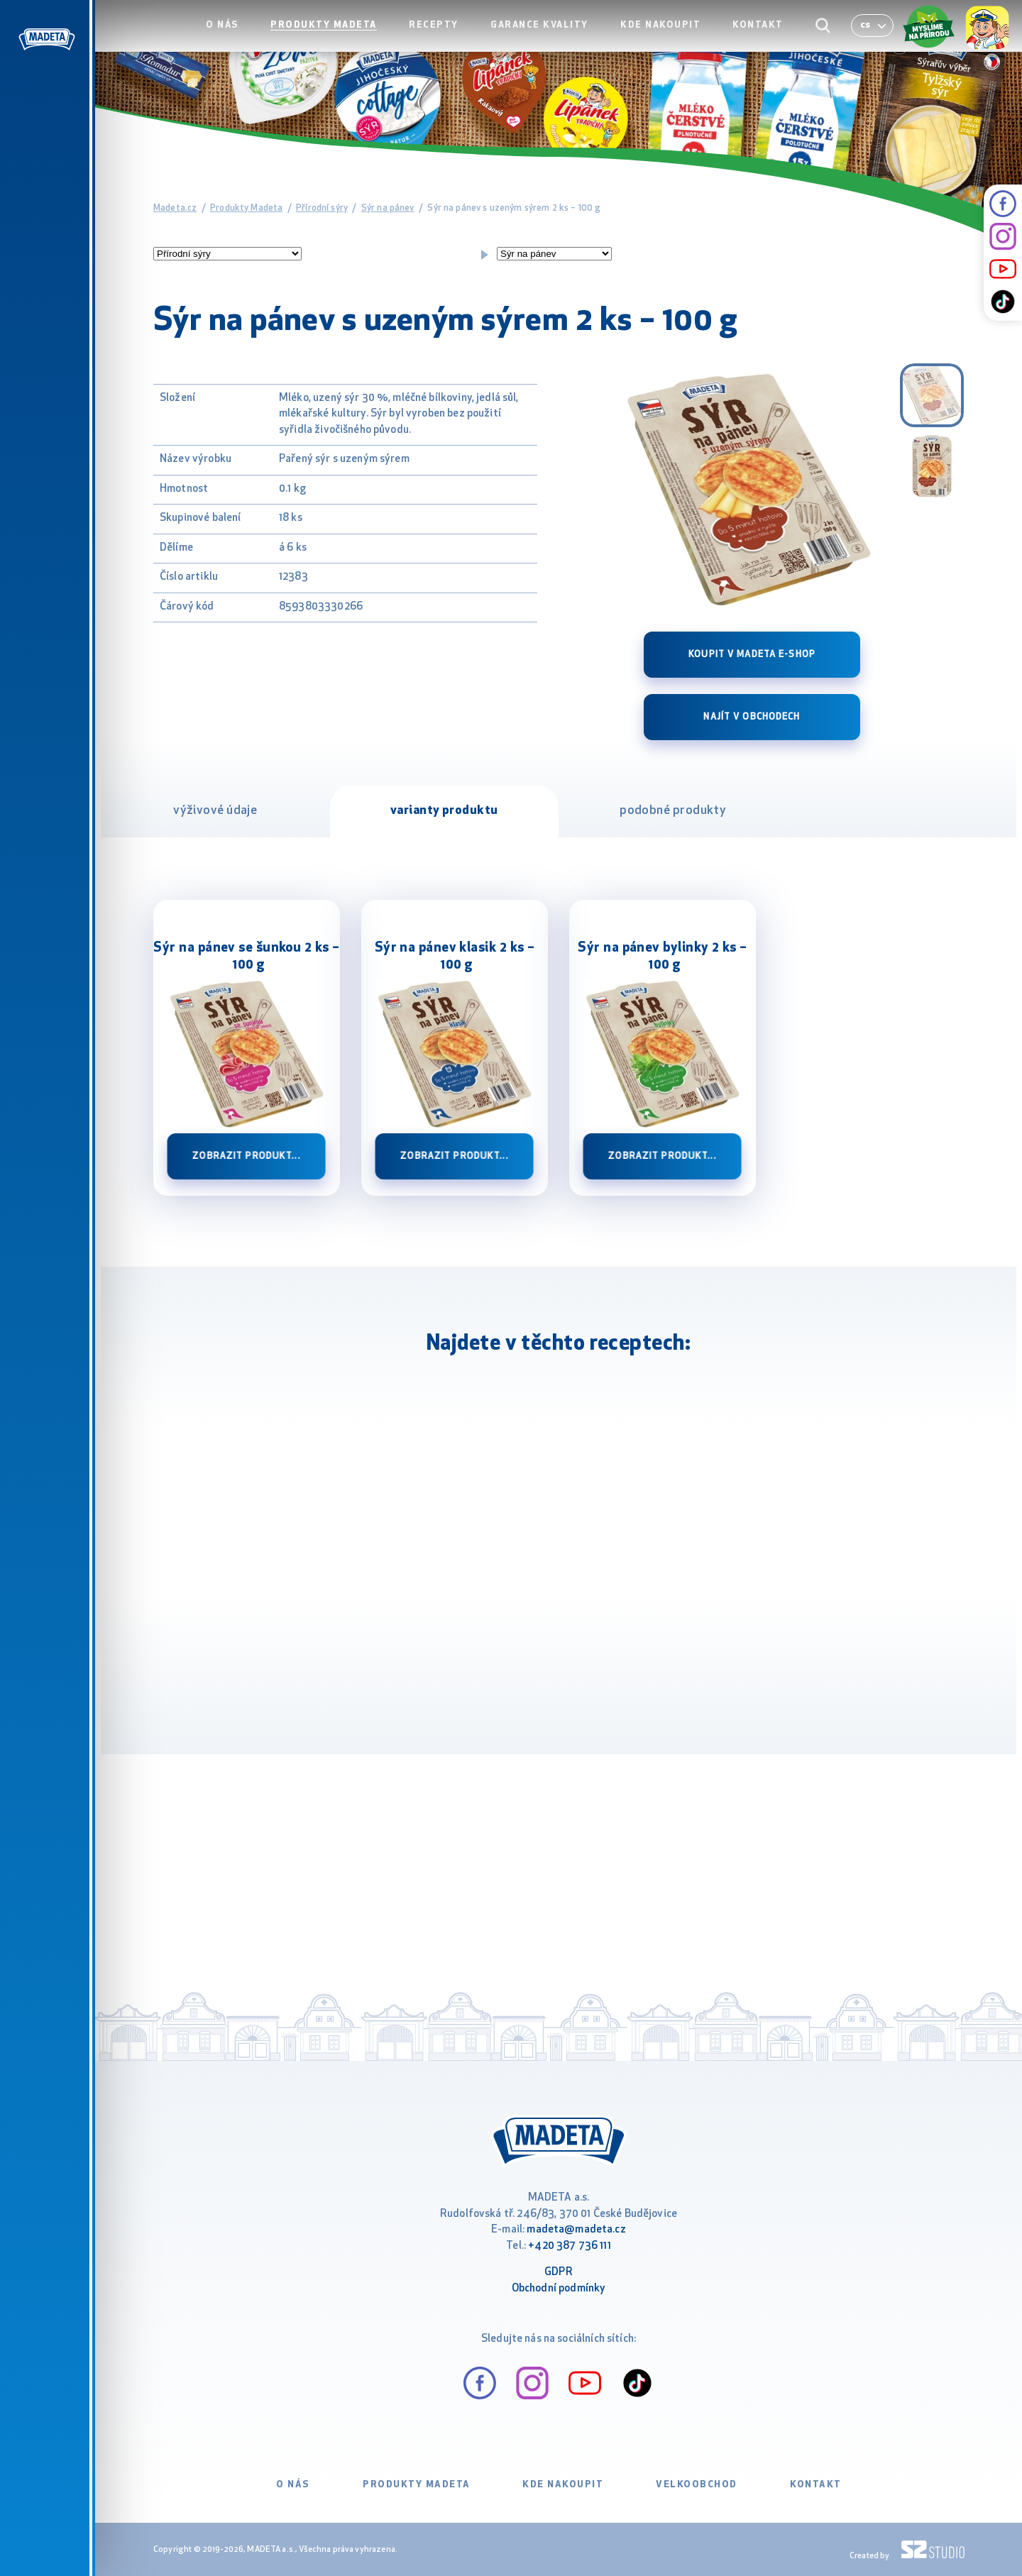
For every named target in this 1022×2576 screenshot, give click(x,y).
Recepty (449, 40)
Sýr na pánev (387, 208)
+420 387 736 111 (569, 2246)
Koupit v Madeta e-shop (751, 654)
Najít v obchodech (751, 717)
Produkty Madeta (343, 40)
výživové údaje (215, 811)
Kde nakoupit (668, 40)
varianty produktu (444, 811)
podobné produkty (673, 811)
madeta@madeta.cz (576, 2230)
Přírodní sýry (322, 208)
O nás (245, 40)
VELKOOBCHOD (696, 2484)
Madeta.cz (175, 208)
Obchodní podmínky (559, 2289)
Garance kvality (551, 40)
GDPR (558, 2272)
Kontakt (762, 40)
